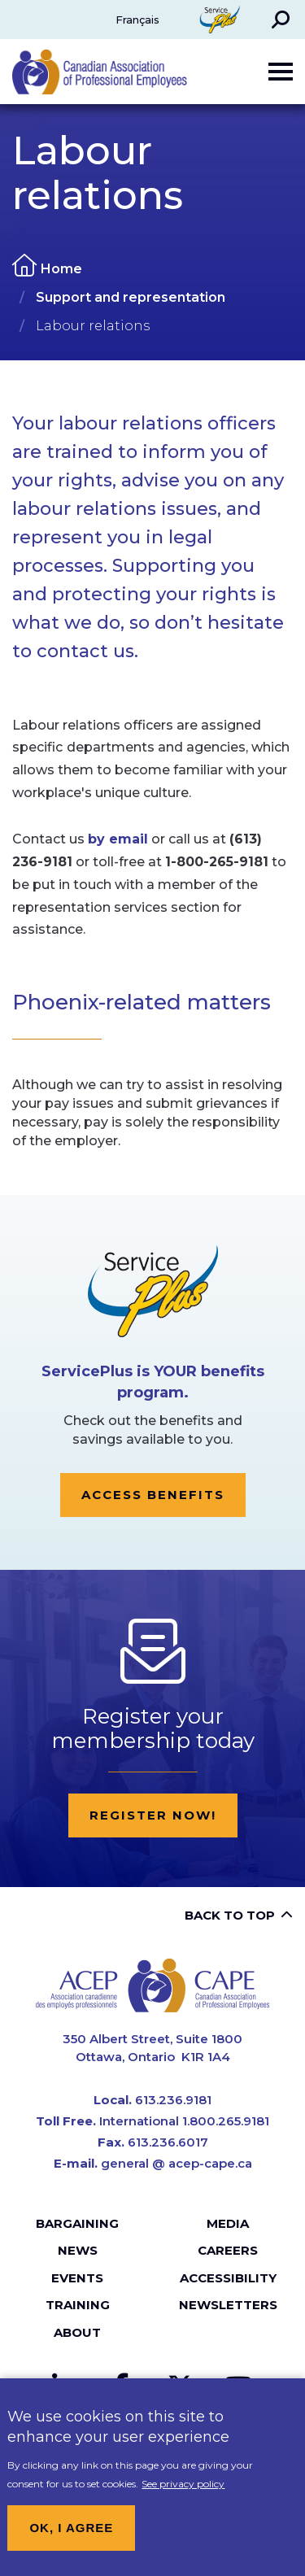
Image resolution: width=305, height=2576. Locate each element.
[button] (280, 19)
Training (78, 2304)
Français (137, 19)
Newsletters (228, 2304)
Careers (228, 2250)
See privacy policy (183, 2496)
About (77, 2332)
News (78, 2250)
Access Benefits (152, 1494)
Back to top (230, 1915)
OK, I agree (71, 2540)
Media (228, 2223)
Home (61, 269)
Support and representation (130, 297)
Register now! (152, 1815)
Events (77, 2278)
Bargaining (77, 2223)
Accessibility (228, 2278)
